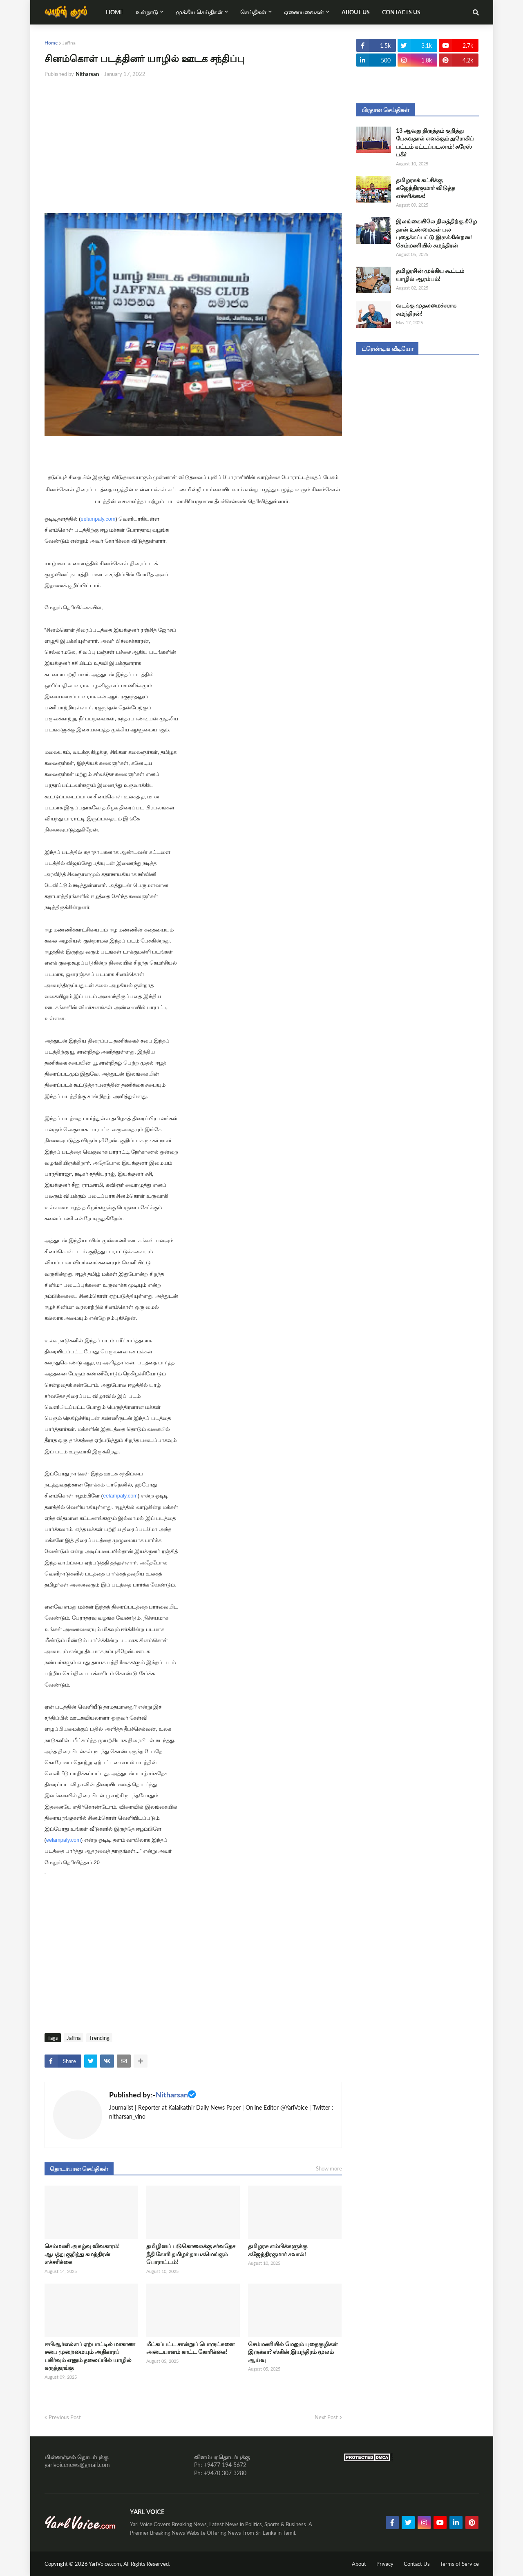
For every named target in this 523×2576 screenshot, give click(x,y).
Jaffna (69, 43)
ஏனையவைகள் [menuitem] (304, 12)
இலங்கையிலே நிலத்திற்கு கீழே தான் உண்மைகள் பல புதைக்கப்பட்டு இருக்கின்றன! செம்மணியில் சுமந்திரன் (436, 233)
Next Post (326, 2417)
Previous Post (65, 2417)
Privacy (384, 2563)
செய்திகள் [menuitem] (253, 12)
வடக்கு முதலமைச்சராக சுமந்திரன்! (426, 309)
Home (51, 43)
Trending (99, 2038)
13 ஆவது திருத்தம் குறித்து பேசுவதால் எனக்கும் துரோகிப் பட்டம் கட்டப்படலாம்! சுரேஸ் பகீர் (435, 142)
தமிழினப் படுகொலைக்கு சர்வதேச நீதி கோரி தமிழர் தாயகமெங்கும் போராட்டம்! (190, 2253)
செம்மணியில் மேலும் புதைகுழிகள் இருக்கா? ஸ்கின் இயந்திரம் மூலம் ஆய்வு (293, 2351)
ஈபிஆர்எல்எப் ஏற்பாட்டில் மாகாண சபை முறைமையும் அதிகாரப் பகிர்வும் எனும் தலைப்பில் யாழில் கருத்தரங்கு (90, 2355)
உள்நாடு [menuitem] (147, 12)
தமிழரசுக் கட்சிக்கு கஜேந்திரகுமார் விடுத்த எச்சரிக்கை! (425, 187)
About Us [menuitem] (356, 12)
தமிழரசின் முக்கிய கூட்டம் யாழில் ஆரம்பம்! (430, 274)
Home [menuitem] (114, 12)
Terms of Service (459, 2563)
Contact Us (417, 2563)
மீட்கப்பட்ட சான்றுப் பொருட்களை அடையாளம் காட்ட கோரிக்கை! (190, 2347)
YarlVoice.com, (106, 2563)
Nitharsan (172, 2094)
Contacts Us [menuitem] (401, 12)
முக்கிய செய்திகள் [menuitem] (199, 12)
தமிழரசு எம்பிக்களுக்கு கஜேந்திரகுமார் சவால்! (277, 2249)
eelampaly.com (97, 519)
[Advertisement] (193, 146)
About (359, 2563)
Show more (329, 2168)
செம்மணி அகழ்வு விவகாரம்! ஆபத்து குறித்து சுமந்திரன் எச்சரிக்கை (82, 2253)
